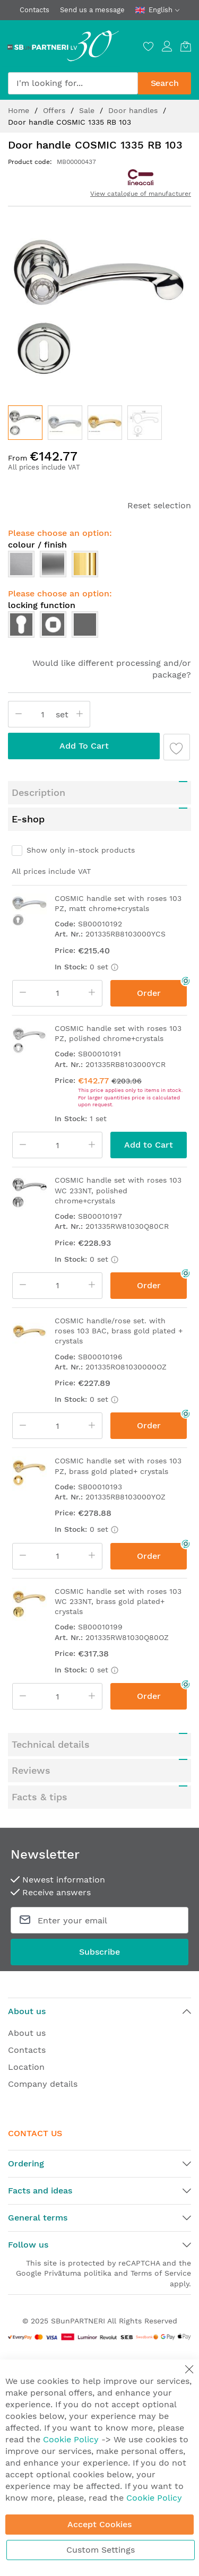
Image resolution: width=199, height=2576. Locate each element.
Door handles (134, 110)
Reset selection (159, 505)
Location (26, 2067)
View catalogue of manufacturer (140, 193)
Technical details (51, 1744)
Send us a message (92, 10)
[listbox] (99, 567)
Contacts (34, 10)
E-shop (28, 819)
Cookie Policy (71, 2439)
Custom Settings (100, 2550)
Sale (88, 110)
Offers (55, 110)
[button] (65, 422)
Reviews (31, 1770)
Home (20, 110)
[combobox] (73, 83)
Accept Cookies (99, 2524)
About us (27, 2033)
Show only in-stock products (81, 850)
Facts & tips (39, 1796)
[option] (21, 564)
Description (38, 792)
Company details (42, 2084)
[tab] (99, 792)
